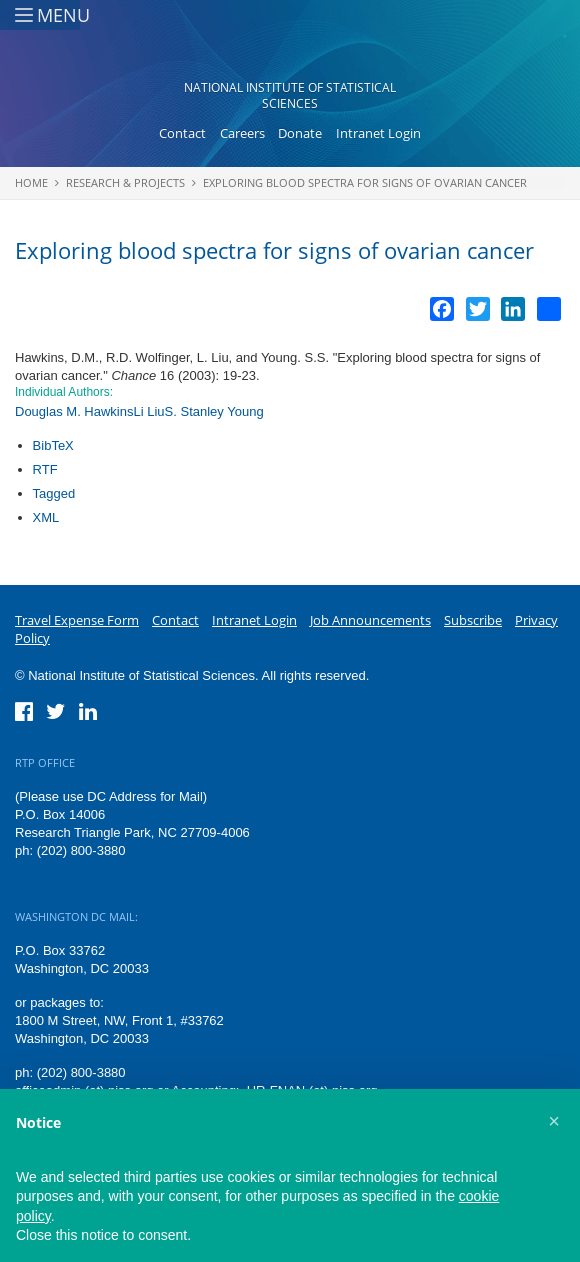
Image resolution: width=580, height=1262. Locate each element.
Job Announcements (370, 620)
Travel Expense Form (77, 620)
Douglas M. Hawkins (74, 411)
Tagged (54, 493)
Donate (300, 133)
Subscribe (473, 620)
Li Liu (149, 411)
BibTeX (53, 445)
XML (46, 517)
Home (31, 182)
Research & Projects (125, 182)
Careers (242, 133)
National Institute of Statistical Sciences (290, 95)
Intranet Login (378, 133)
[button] (554, 1121)
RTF (45, 469)
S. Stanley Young (214, 411)
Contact (182, 133)
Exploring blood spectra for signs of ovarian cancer (365, 182)
